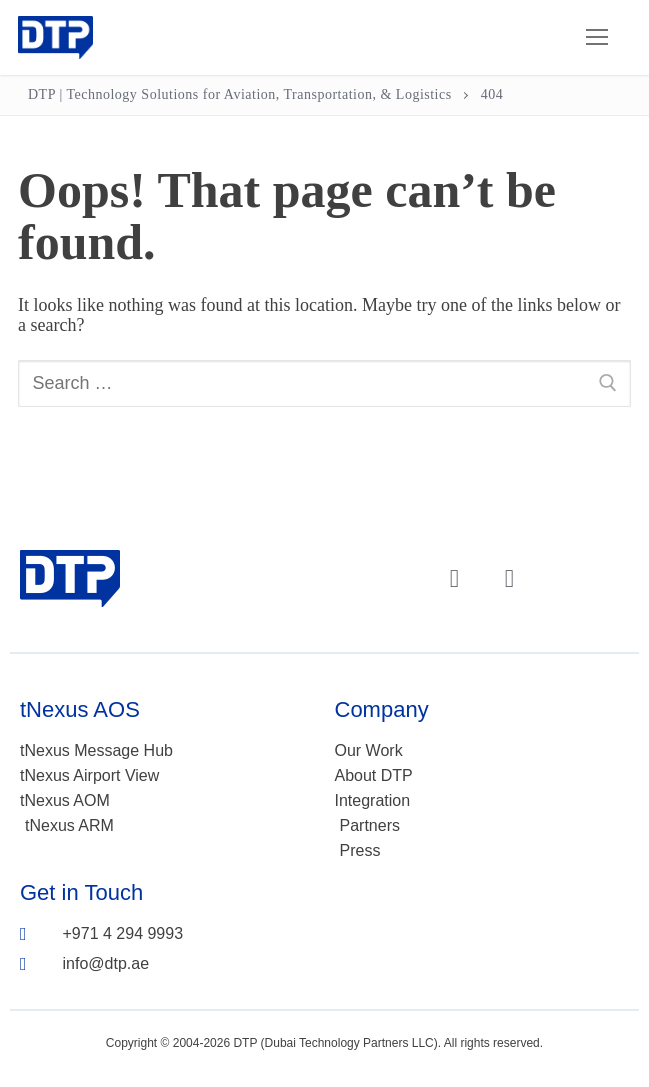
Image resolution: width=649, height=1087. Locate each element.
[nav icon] (596, 37)
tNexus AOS (80, 709)
